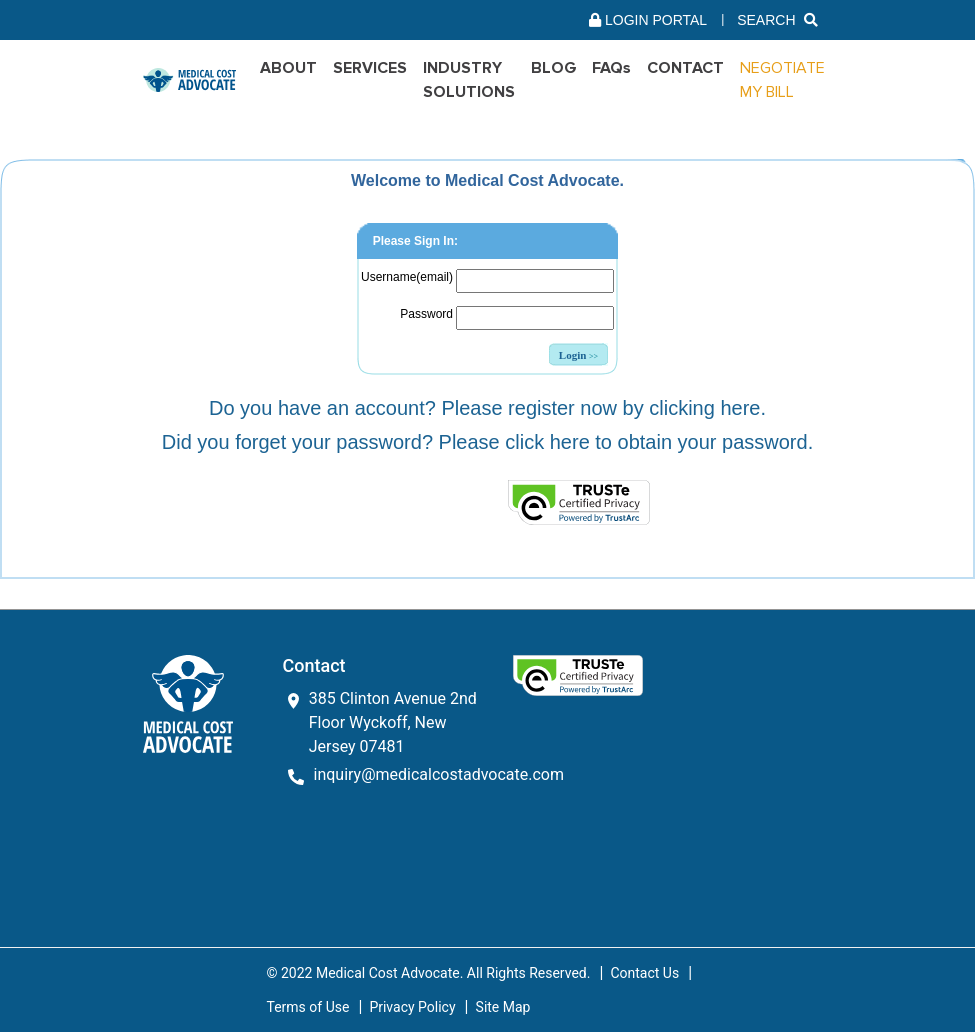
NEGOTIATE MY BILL (782, 80)
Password (426, 314)
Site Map (503, 1007)
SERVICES (370, 68)
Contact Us (644, 973)
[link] (340, 502)
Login (578, 355)
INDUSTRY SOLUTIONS (469, 80)
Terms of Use (308, 1007)
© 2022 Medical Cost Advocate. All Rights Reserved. (429, 973)
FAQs (611, 68)
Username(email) (407, 277)
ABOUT (288, 68)
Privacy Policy (412, 1007)
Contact (685, 68)
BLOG (553, 68)
